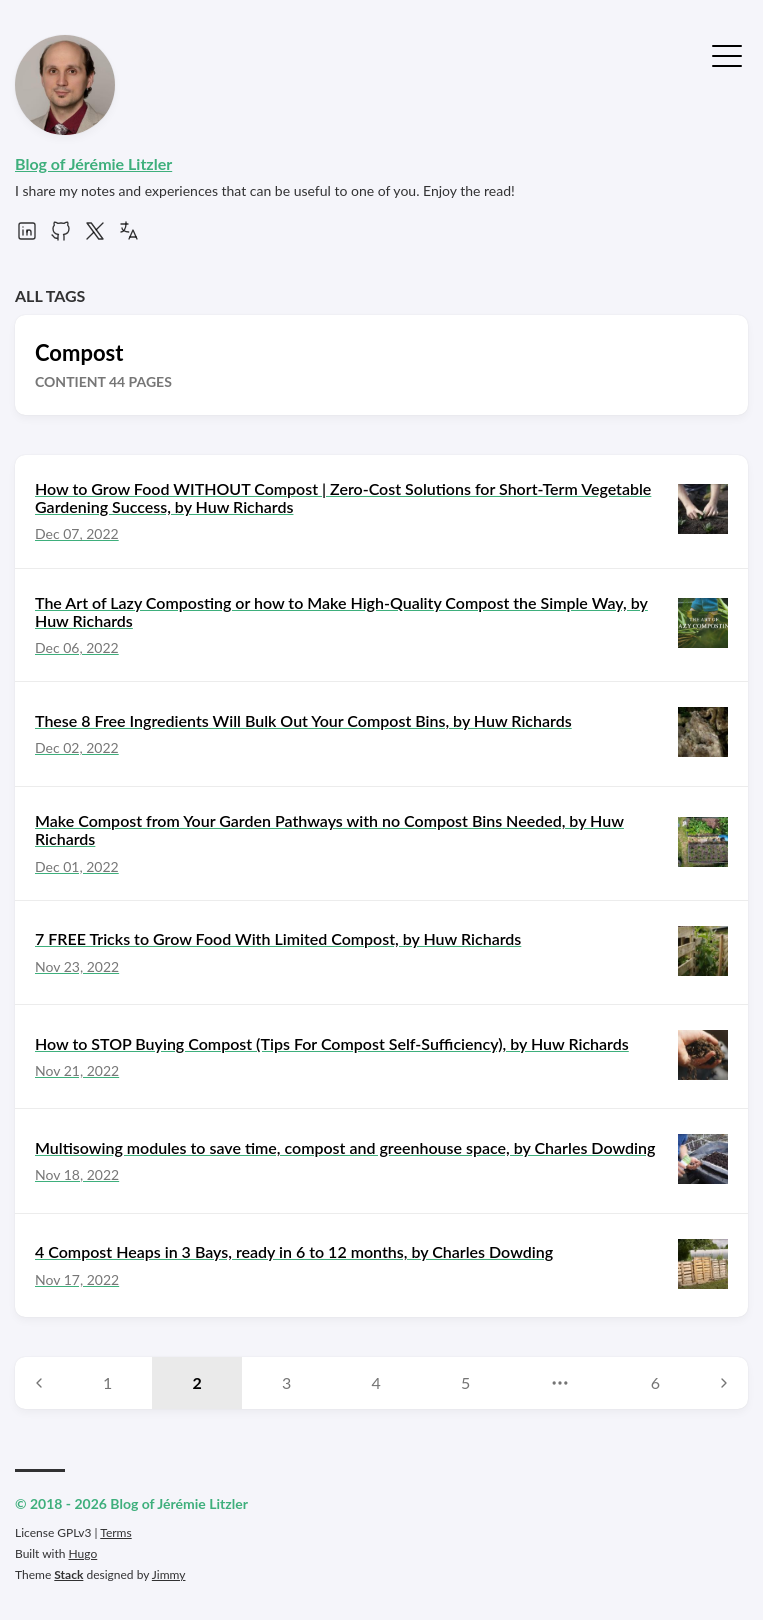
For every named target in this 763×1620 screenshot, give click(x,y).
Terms (115, 1532)
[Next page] (724, 1383)
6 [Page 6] (655, 1382)
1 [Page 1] (107, 1382)
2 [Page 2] (197, 1382)
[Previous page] (39, 1383)
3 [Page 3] (286, 1382)
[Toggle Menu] (727, 54)
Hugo (83, 1553)
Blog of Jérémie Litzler (93, 163)
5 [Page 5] (465, 1382)
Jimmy (169, 1574)
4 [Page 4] (376, 1382)
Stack (68, 1574)
